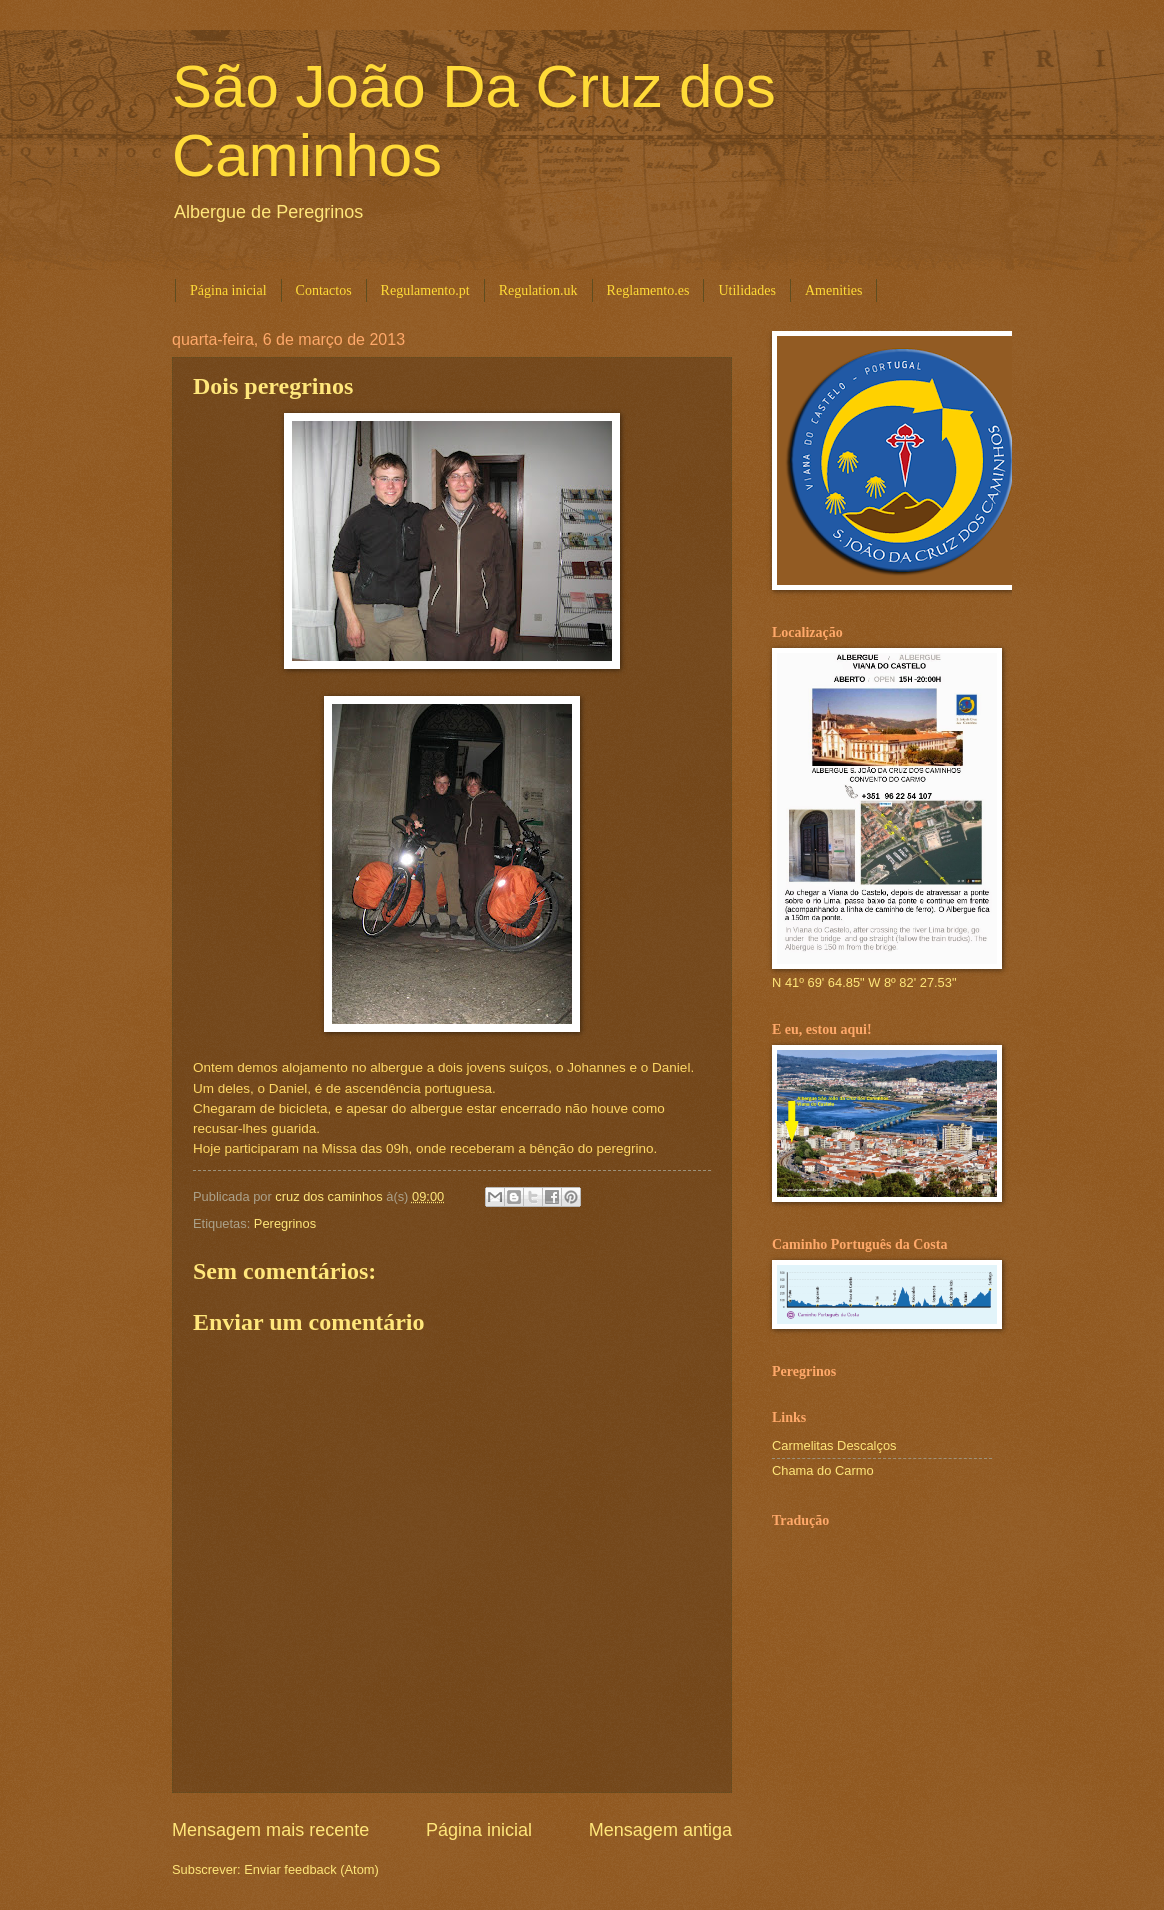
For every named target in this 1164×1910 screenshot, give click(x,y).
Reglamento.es (648, 290)
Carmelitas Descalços (834, 1445)
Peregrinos (285, 1223)
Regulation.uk (538, 290)
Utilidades (747, 290)
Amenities (834, 290)
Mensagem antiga (660, 1830)
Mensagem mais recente (270, 1830)
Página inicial (228, 290)
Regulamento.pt (425, 290)
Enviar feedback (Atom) (311, 1869)
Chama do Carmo (823, 1470)
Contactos (324, 290)
